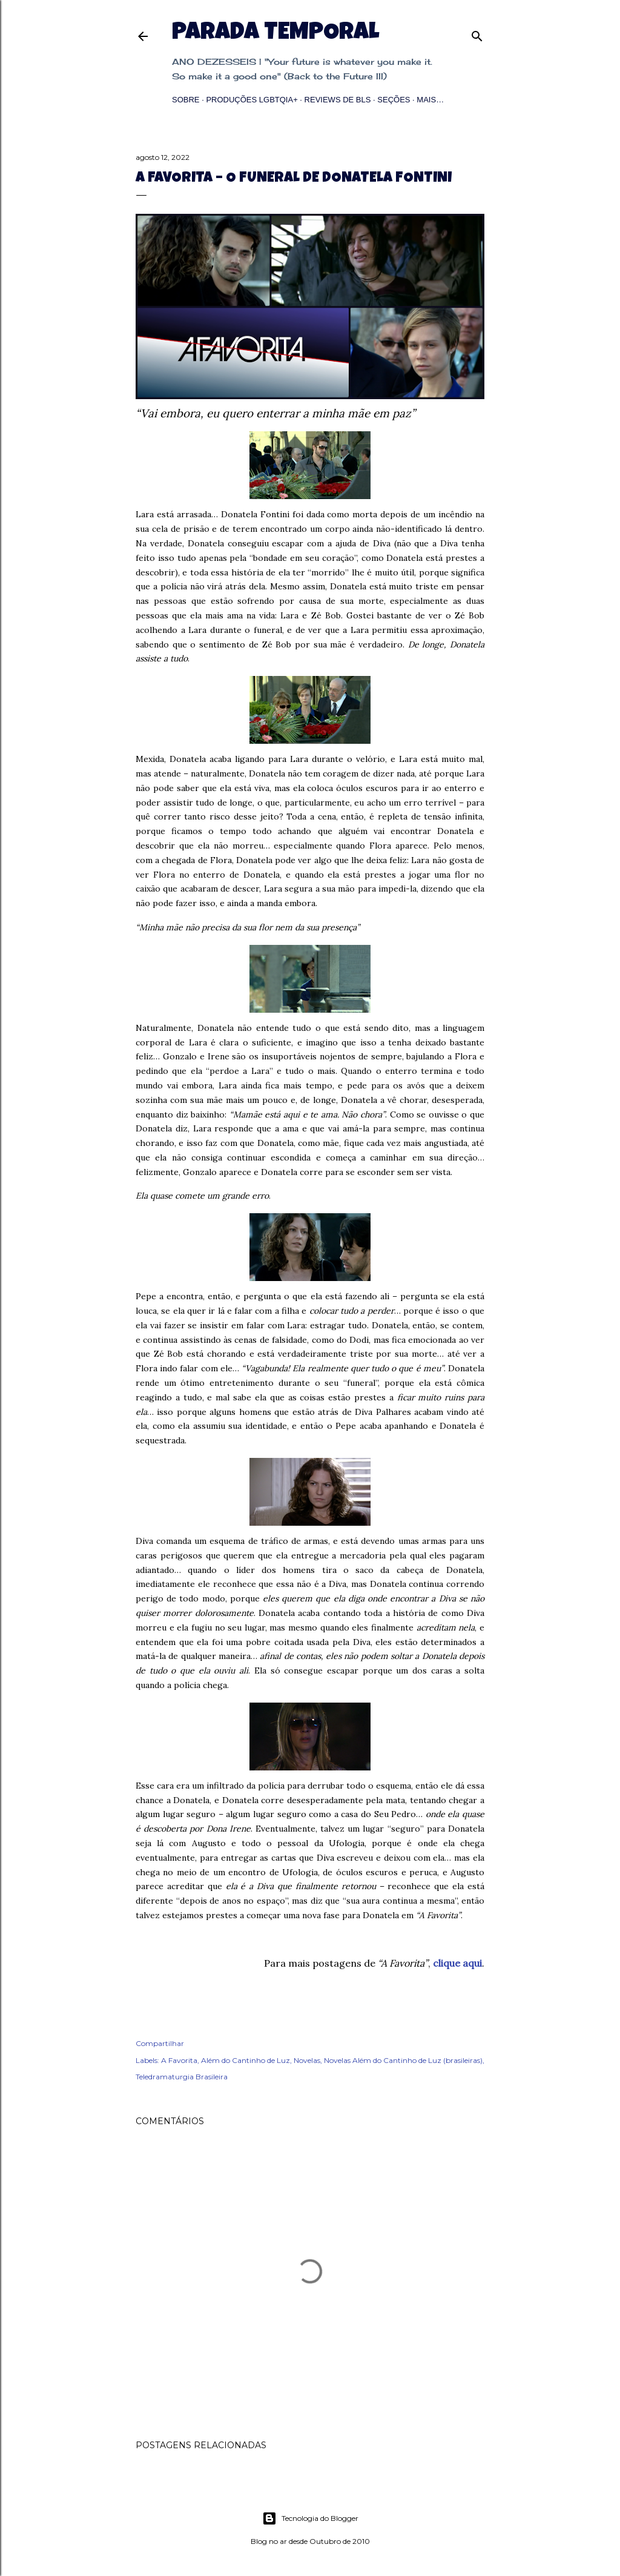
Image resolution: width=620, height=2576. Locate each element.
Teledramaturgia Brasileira (182, 2076)
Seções (393, 99)
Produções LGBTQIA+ (251, 99)
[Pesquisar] (477, 33)
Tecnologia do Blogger (310, 2518)
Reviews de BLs (338, 99)
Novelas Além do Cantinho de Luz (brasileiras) (403, 2060)
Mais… (430, 99)
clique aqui (457, 1963)
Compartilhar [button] (160, 2043)
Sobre (186, 99)
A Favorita (179, 2060)
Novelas (307, 2060)
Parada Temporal (275, 34)
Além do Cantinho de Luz (245, 2060)
